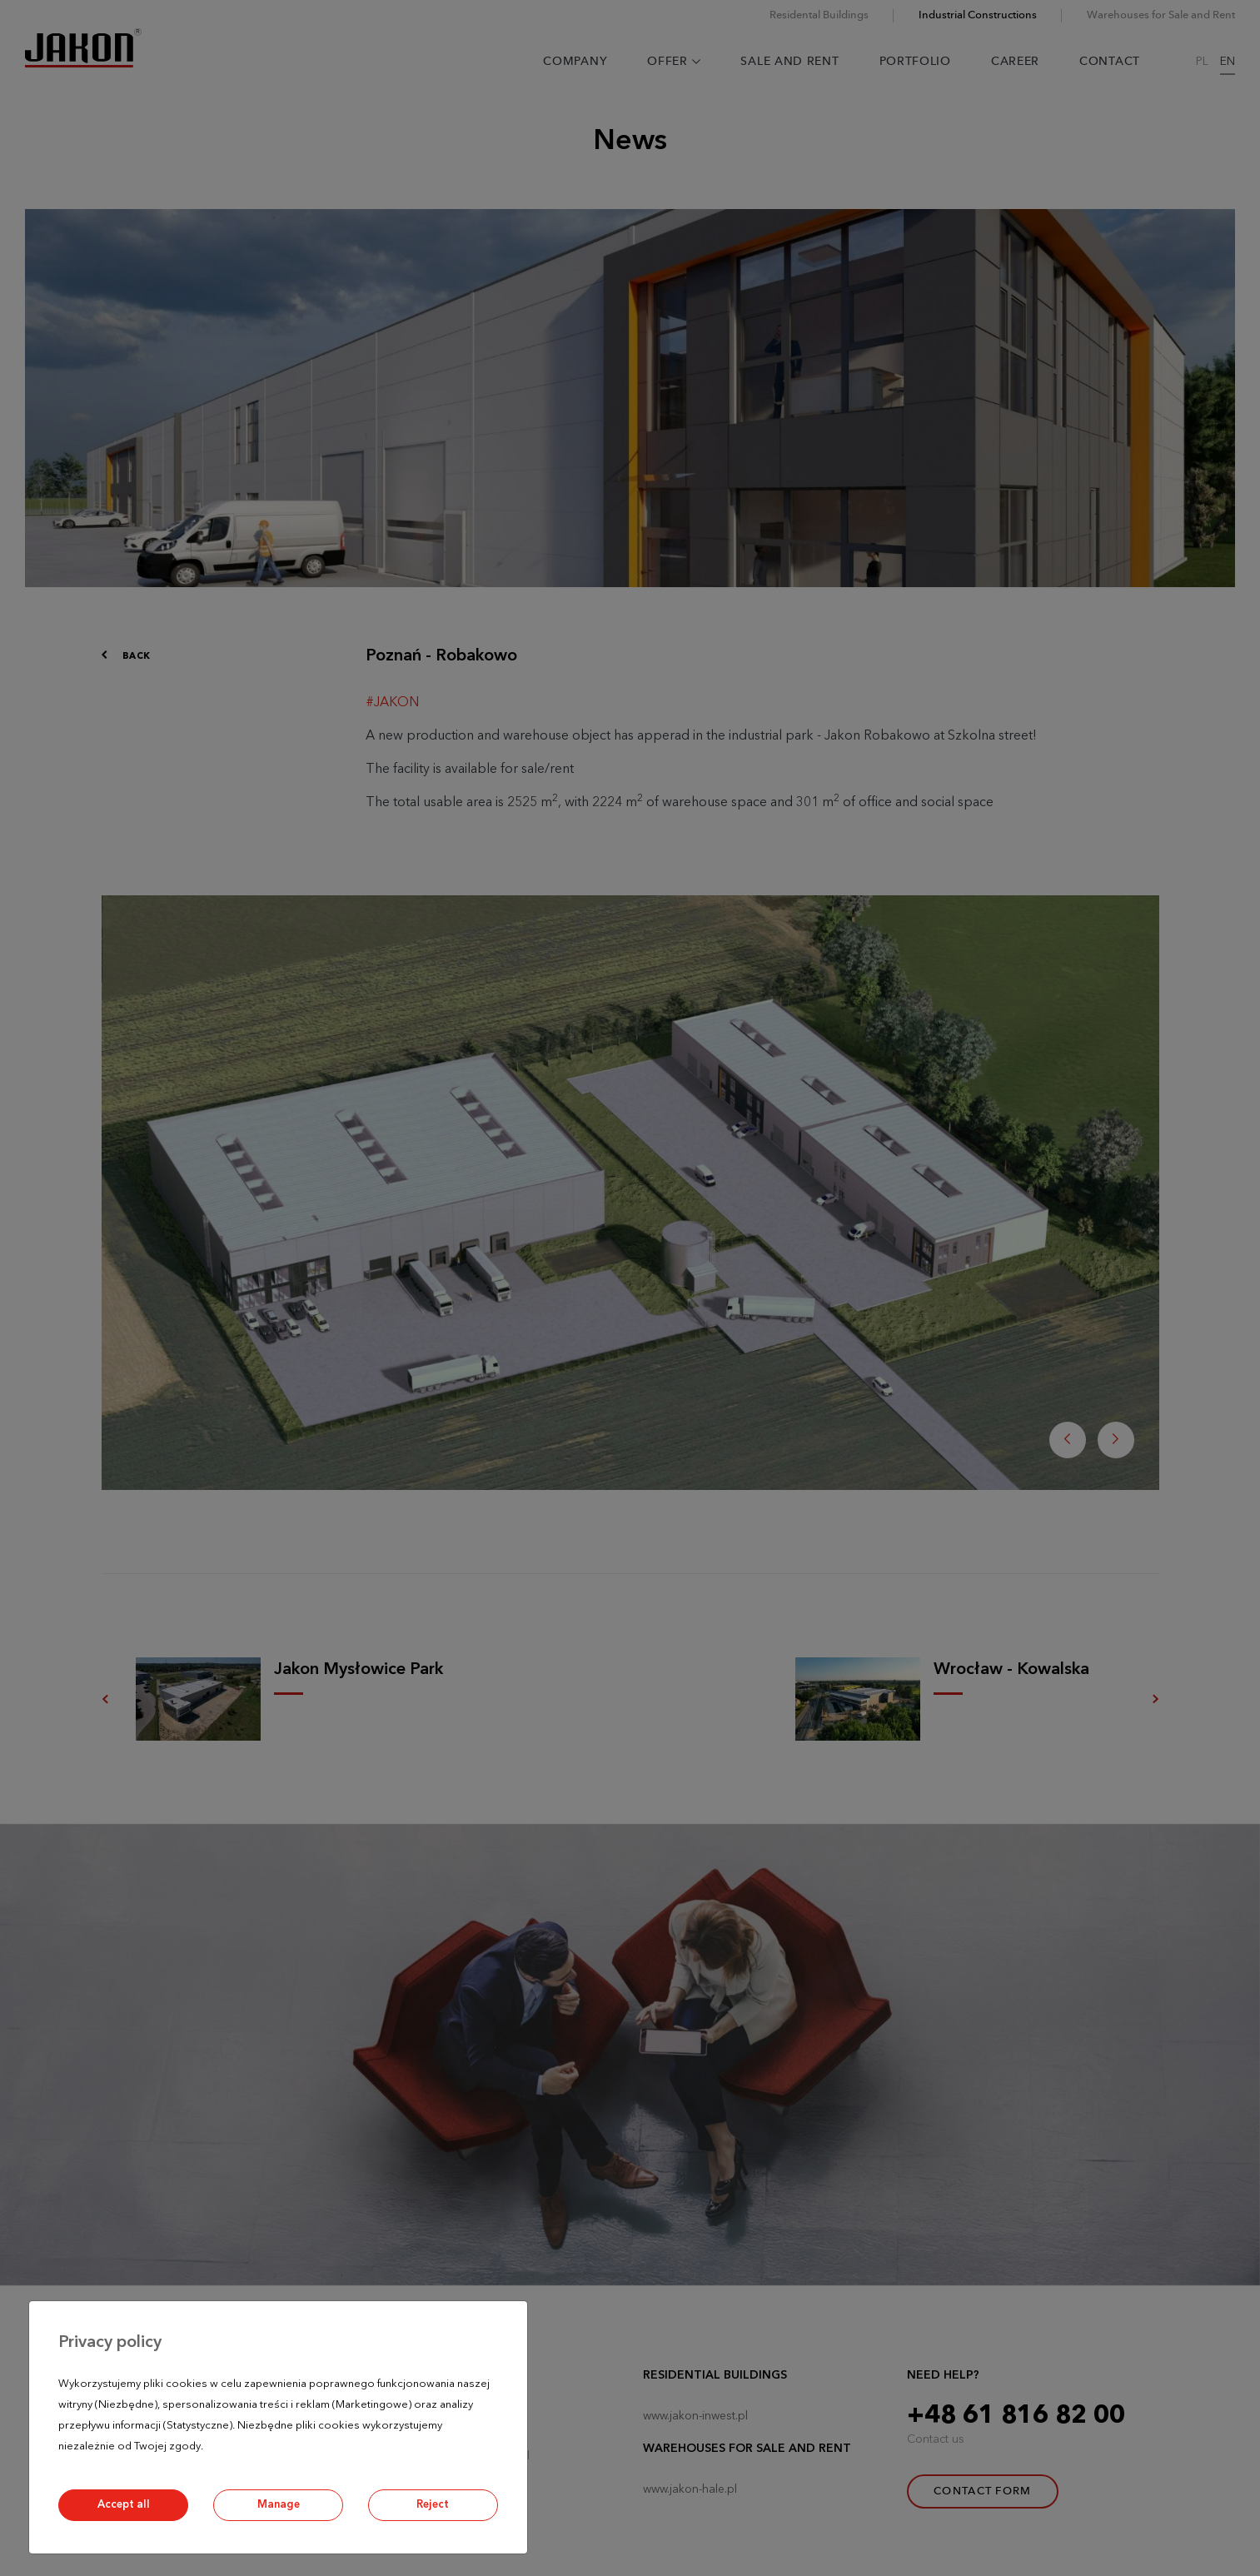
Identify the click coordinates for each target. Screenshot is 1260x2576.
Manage (278, 2504)
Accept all (123, 2504)
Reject (432, 2504)
